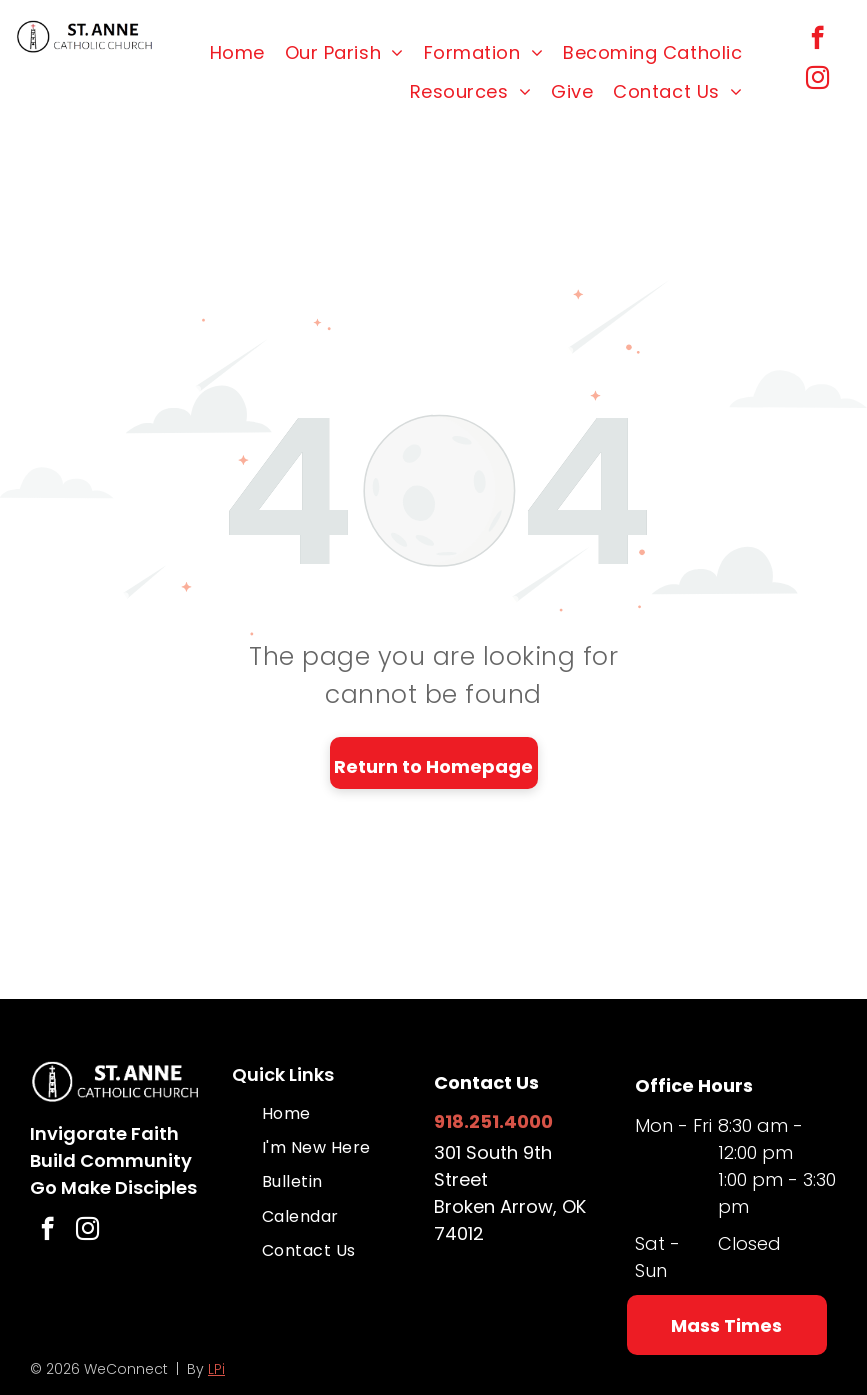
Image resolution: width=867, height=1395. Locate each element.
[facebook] (817, 40)
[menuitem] (237, 53)
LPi (216, 1369)
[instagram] (817, 80)
